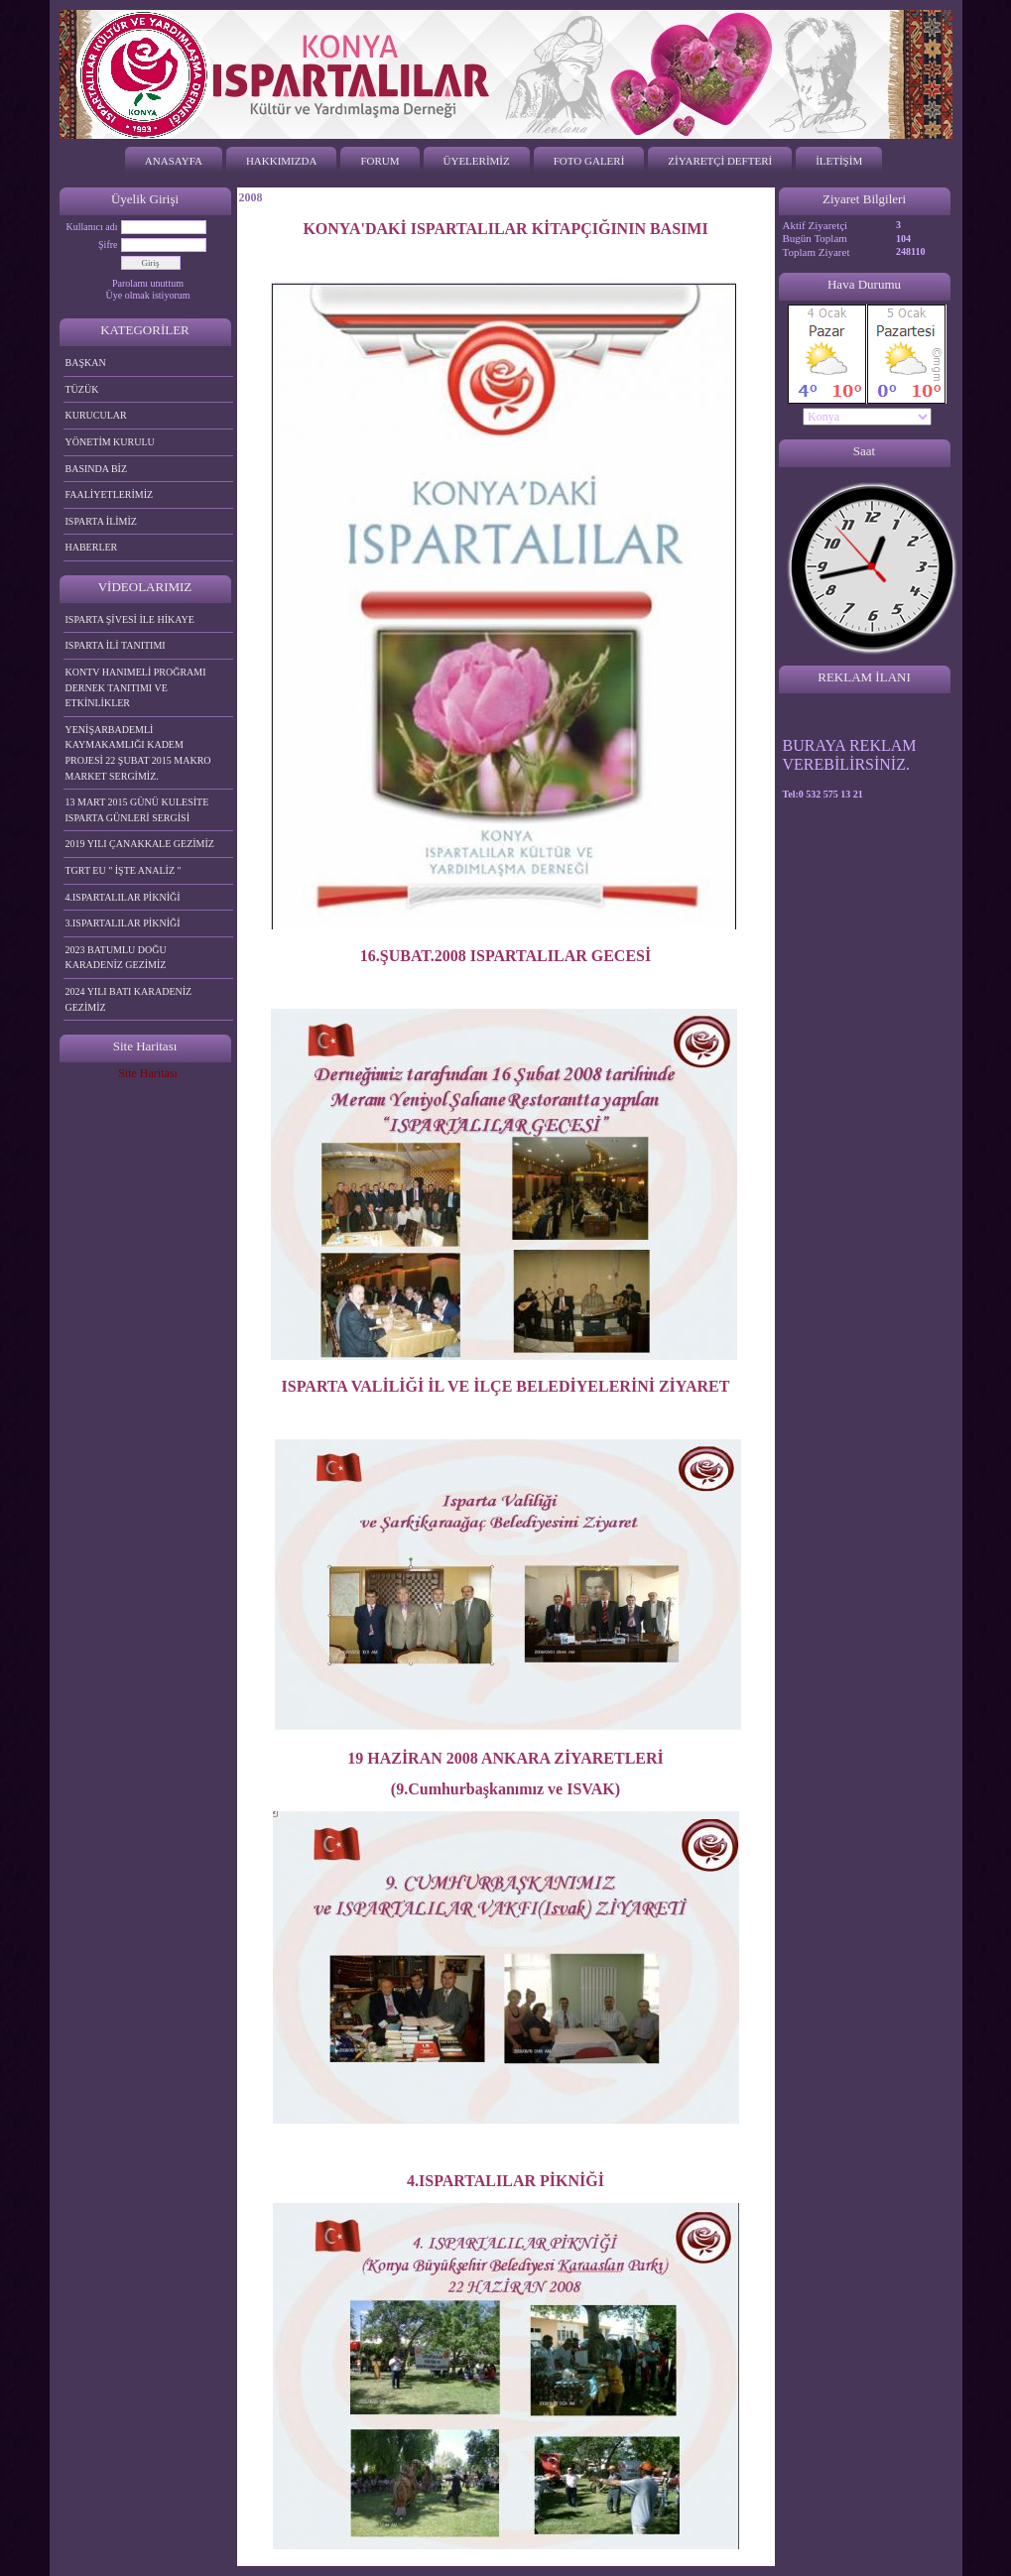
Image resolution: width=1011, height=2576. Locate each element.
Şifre (107, 244)
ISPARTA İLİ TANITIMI (115, 645)
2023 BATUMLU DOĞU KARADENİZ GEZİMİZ (116, 957)
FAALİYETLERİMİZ (109, 494)
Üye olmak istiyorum (148, 295)
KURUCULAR (96, 415)
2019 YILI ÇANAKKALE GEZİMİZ (139, 843)
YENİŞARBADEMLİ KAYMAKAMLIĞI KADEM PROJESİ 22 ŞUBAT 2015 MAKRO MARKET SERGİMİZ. (138, 753)
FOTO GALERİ (589, 161)
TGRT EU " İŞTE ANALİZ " (123, 870)
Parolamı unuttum (148, 283)
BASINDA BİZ (96, 468)
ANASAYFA (173, 161)
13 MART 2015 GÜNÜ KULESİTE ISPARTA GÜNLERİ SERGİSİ (137, 810)
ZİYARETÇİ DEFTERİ (720, 161)
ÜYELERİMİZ (476, 161)
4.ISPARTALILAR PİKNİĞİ (123, 897)
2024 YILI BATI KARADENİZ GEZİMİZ (128, 999)
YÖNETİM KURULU (110, 441)
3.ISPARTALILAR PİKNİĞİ (123, 923)
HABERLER (91, 547)
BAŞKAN (85, 362)
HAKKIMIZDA (281, 161)
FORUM (379, 161)
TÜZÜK (82, 389)
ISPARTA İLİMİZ (101, 521)
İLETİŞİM (839, 161)
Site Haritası (148, 1073)
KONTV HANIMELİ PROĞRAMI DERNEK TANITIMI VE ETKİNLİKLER (135, 687)
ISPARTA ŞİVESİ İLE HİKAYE (129, 619)
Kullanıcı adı (92, 226)
